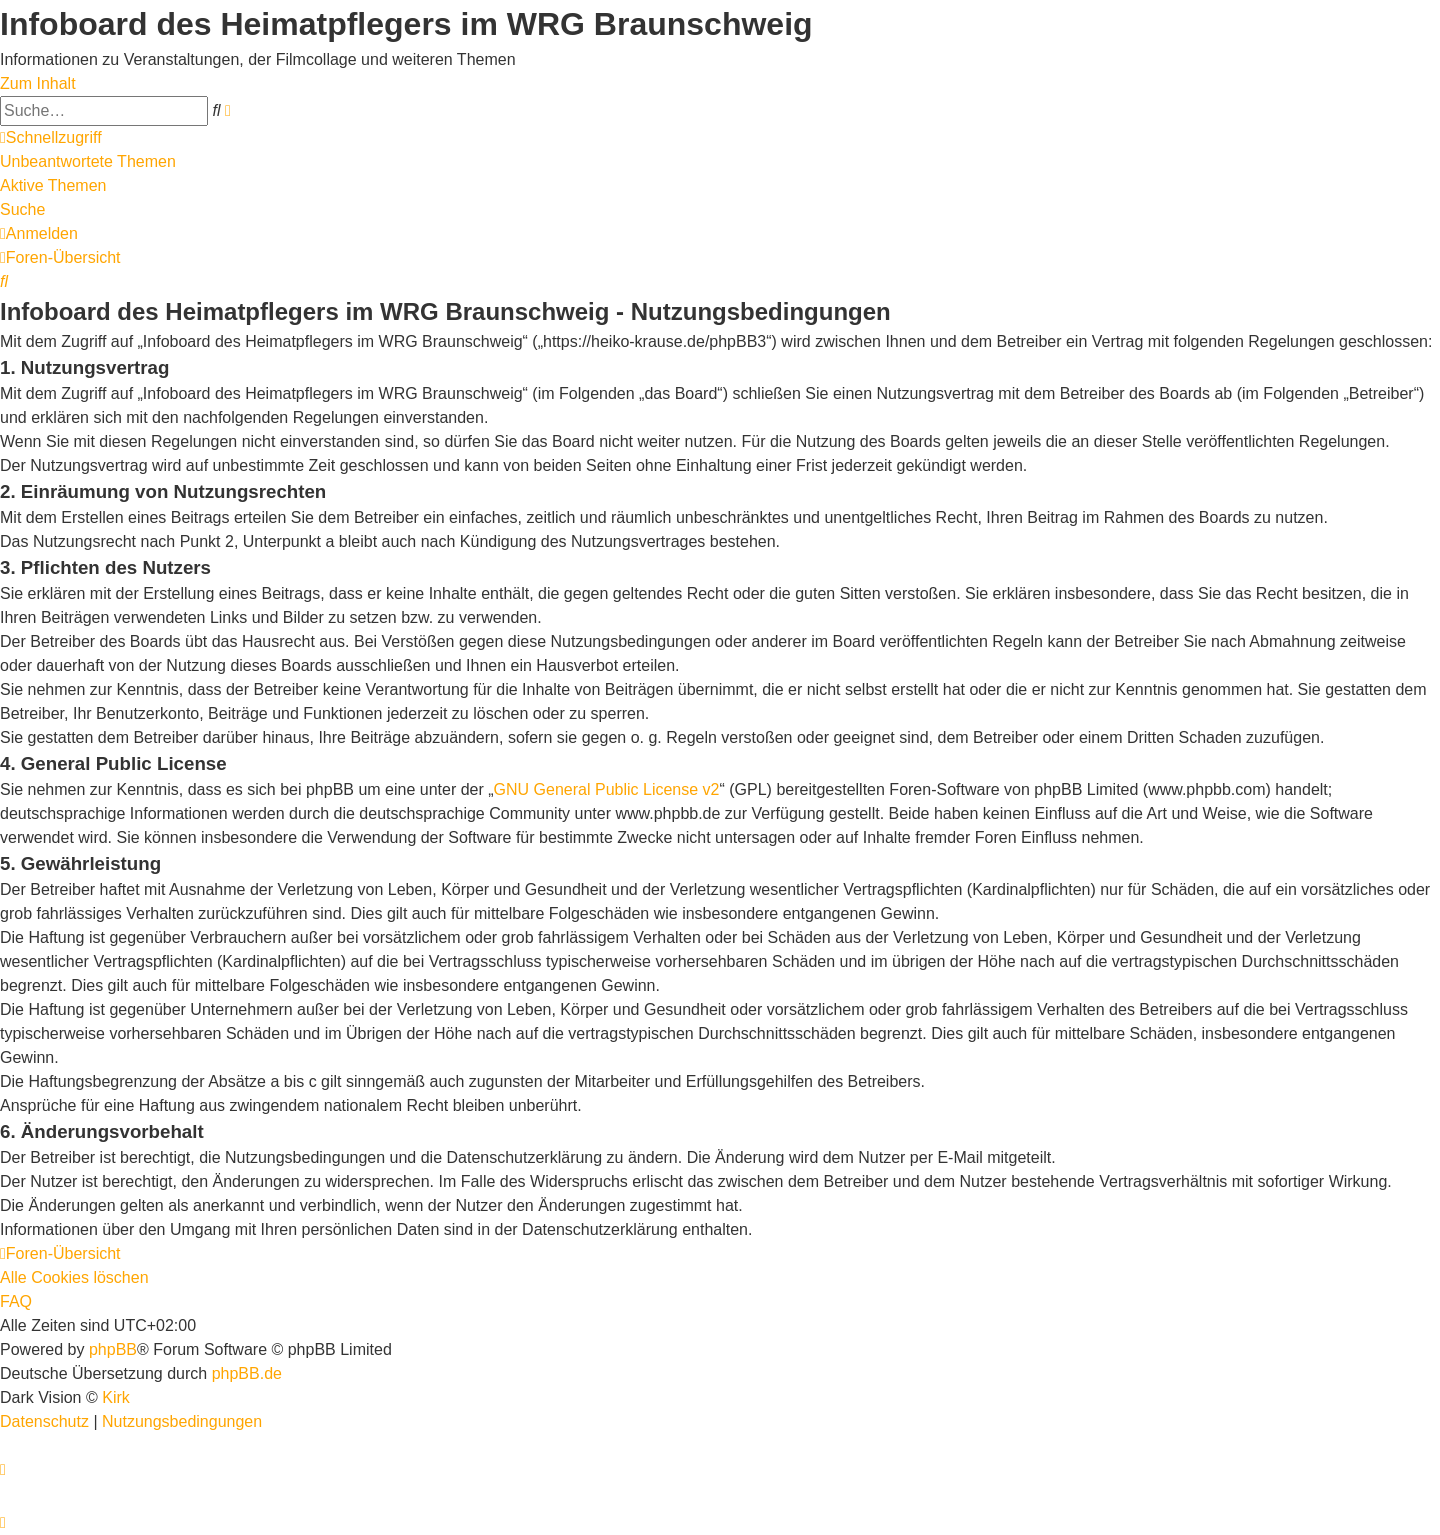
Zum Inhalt (38, 83)
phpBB (113, 1349)
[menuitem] (39, 233)
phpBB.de (247, 1373)
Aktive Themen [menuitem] (53, 185)
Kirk (116, 1397)
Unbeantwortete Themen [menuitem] (88, 161)
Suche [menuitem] (22, 209)
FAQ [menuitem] (16, 1301)
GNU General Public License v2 (607, 789)
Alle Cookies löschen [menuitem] (74, 1277)
